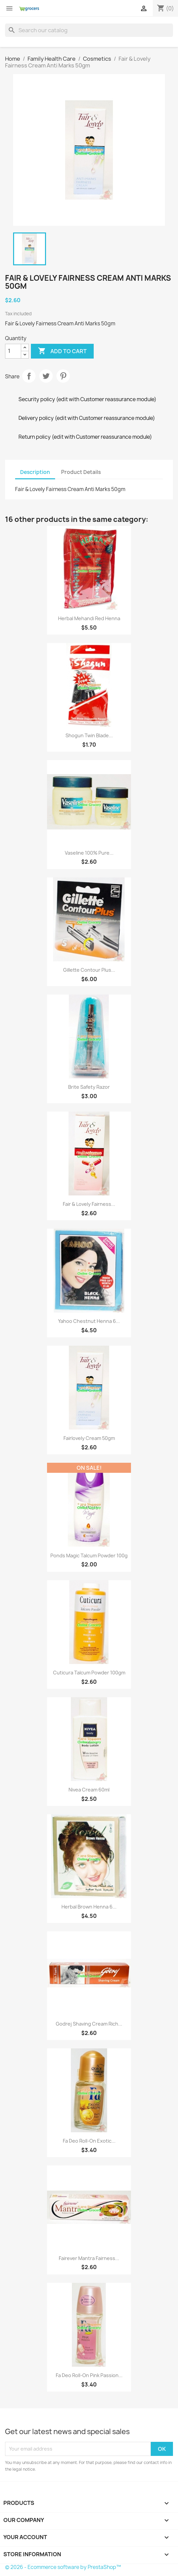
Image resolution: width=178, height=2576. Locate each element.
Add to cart (62, 351)
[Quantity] (13, 351)
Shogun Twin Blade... (89, 735)
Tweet (46, 376)
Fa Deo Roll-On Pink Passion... (89, 2375)
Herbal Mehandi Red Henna (89, 618)
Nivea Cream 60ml (89, 1789)
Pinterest (63, 376)
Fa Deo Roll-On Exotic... (89, 2141)
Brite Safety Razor (89, 1087)
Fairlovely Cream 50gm (89, 1438)
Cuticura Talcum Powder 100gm (89, 1672)
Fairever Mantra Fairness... (89, 2258)
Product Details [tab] (81, 472)
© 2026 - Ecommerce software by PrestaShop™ (63, 2567)
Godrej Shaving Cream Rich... (89, 2024)
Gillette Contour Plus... (89, 970)
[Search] (89, 30)
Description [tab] (35, 472)
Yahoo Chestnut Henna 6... (89, 1321)
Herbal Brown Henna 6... (89, 1906)
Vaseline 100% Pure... (89, 853)
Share (29, 376)
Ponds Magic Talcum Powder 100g (89, 1555)
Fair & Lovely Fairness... (89, 1204)
